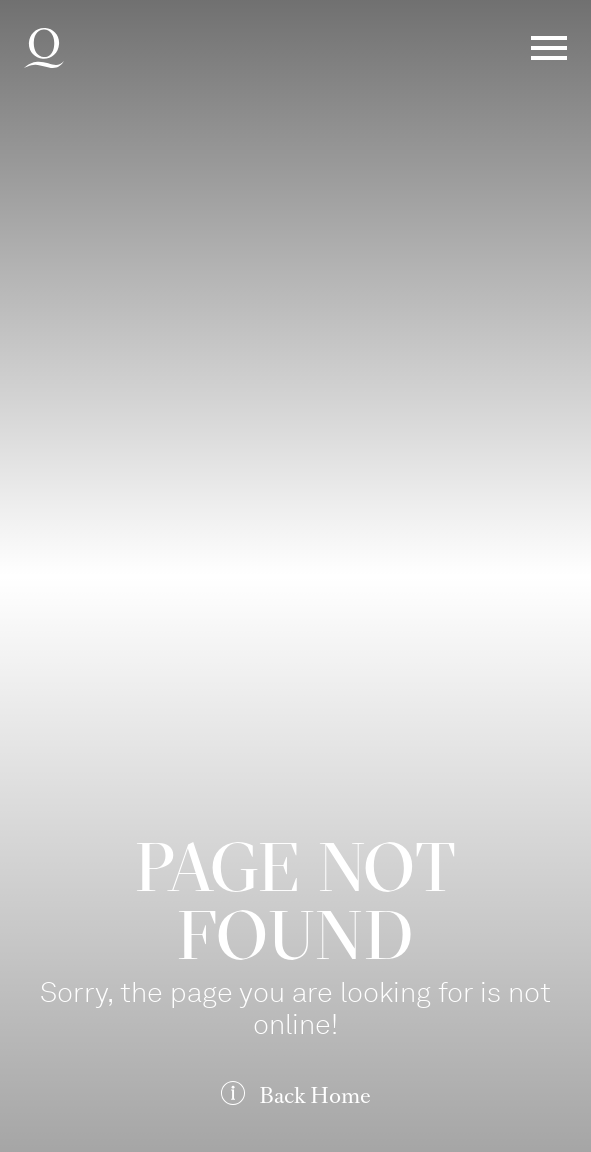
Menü (549, 48)
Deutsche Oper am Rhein (44, 48)
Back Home (315, 1095)
